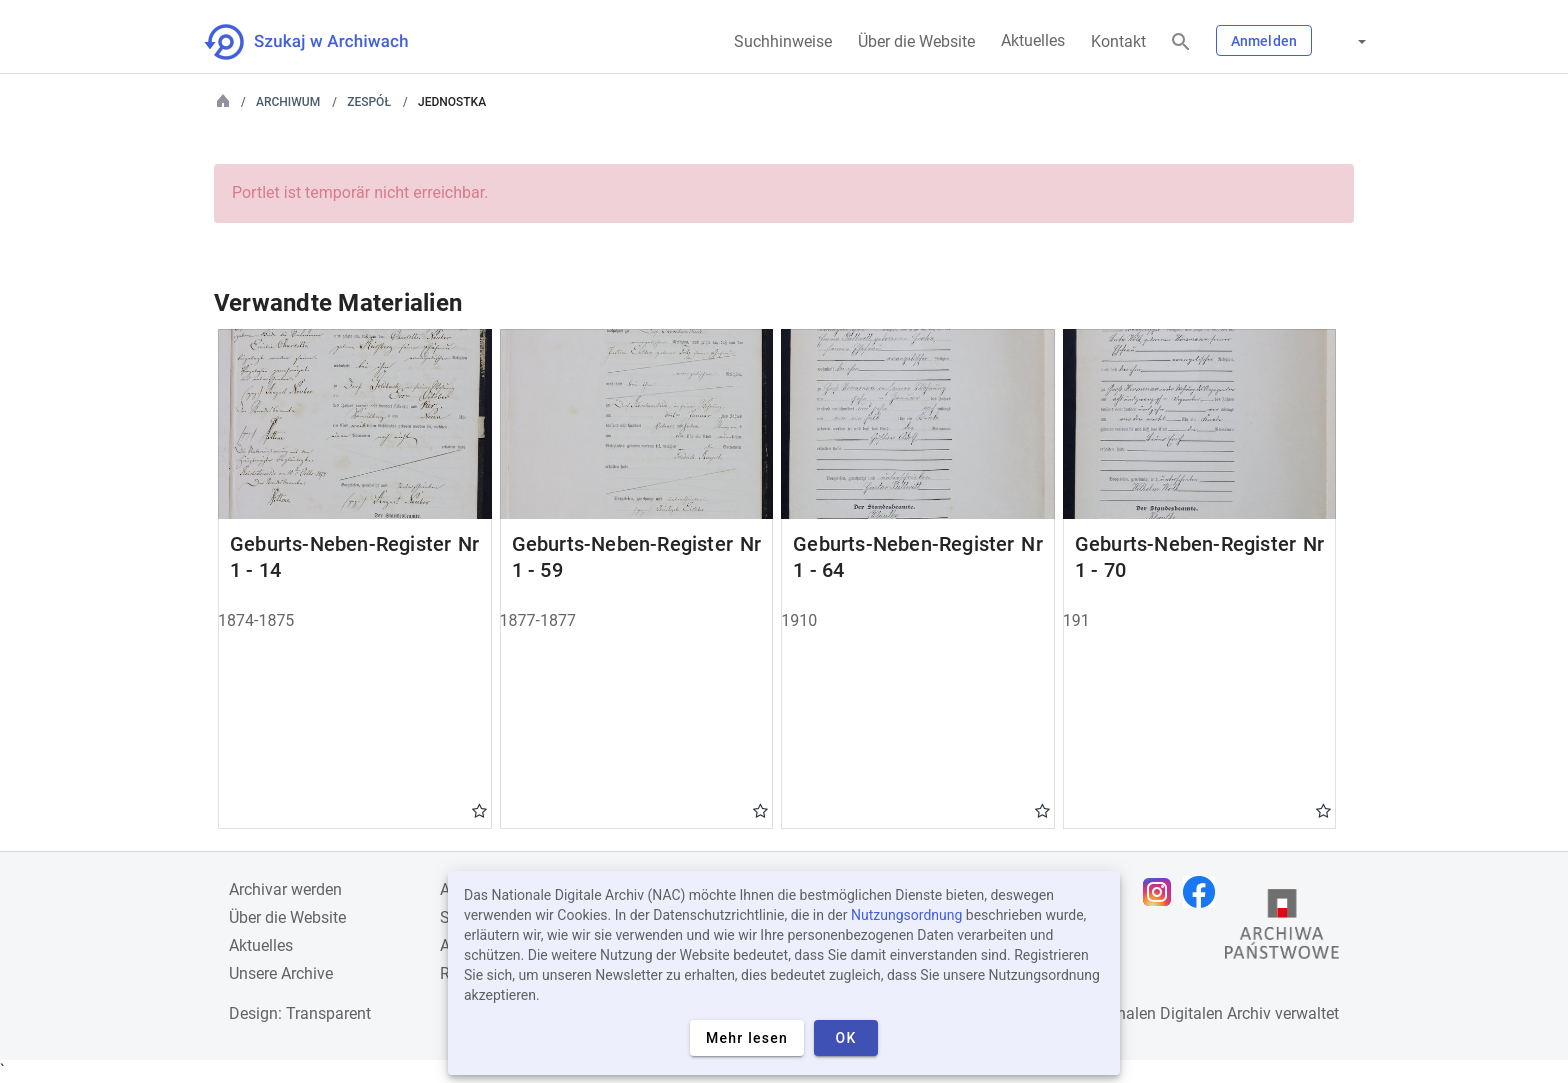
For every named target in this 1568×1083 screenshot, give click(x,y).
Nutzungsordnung (906, 915)
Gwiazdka (479, 810)
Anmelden (1264, 41)
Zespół (369, 102)
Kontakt (1118, 41)
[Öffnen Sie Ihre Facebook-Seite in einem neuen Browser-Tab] (1204, 892)
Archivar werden (285, 889)
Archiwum (288, 102)
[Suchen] (1181, 42)
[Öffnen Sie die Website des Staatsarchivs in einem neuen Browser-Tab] (1282, 929)
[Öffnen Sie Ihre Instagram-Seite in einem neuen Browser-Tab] (1162, 892)
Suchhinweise (783, 41)
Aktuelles (1033, 40)
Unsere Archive (281, 973)
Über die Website (916, 41)
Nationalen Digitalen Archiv (1175, 1013)
